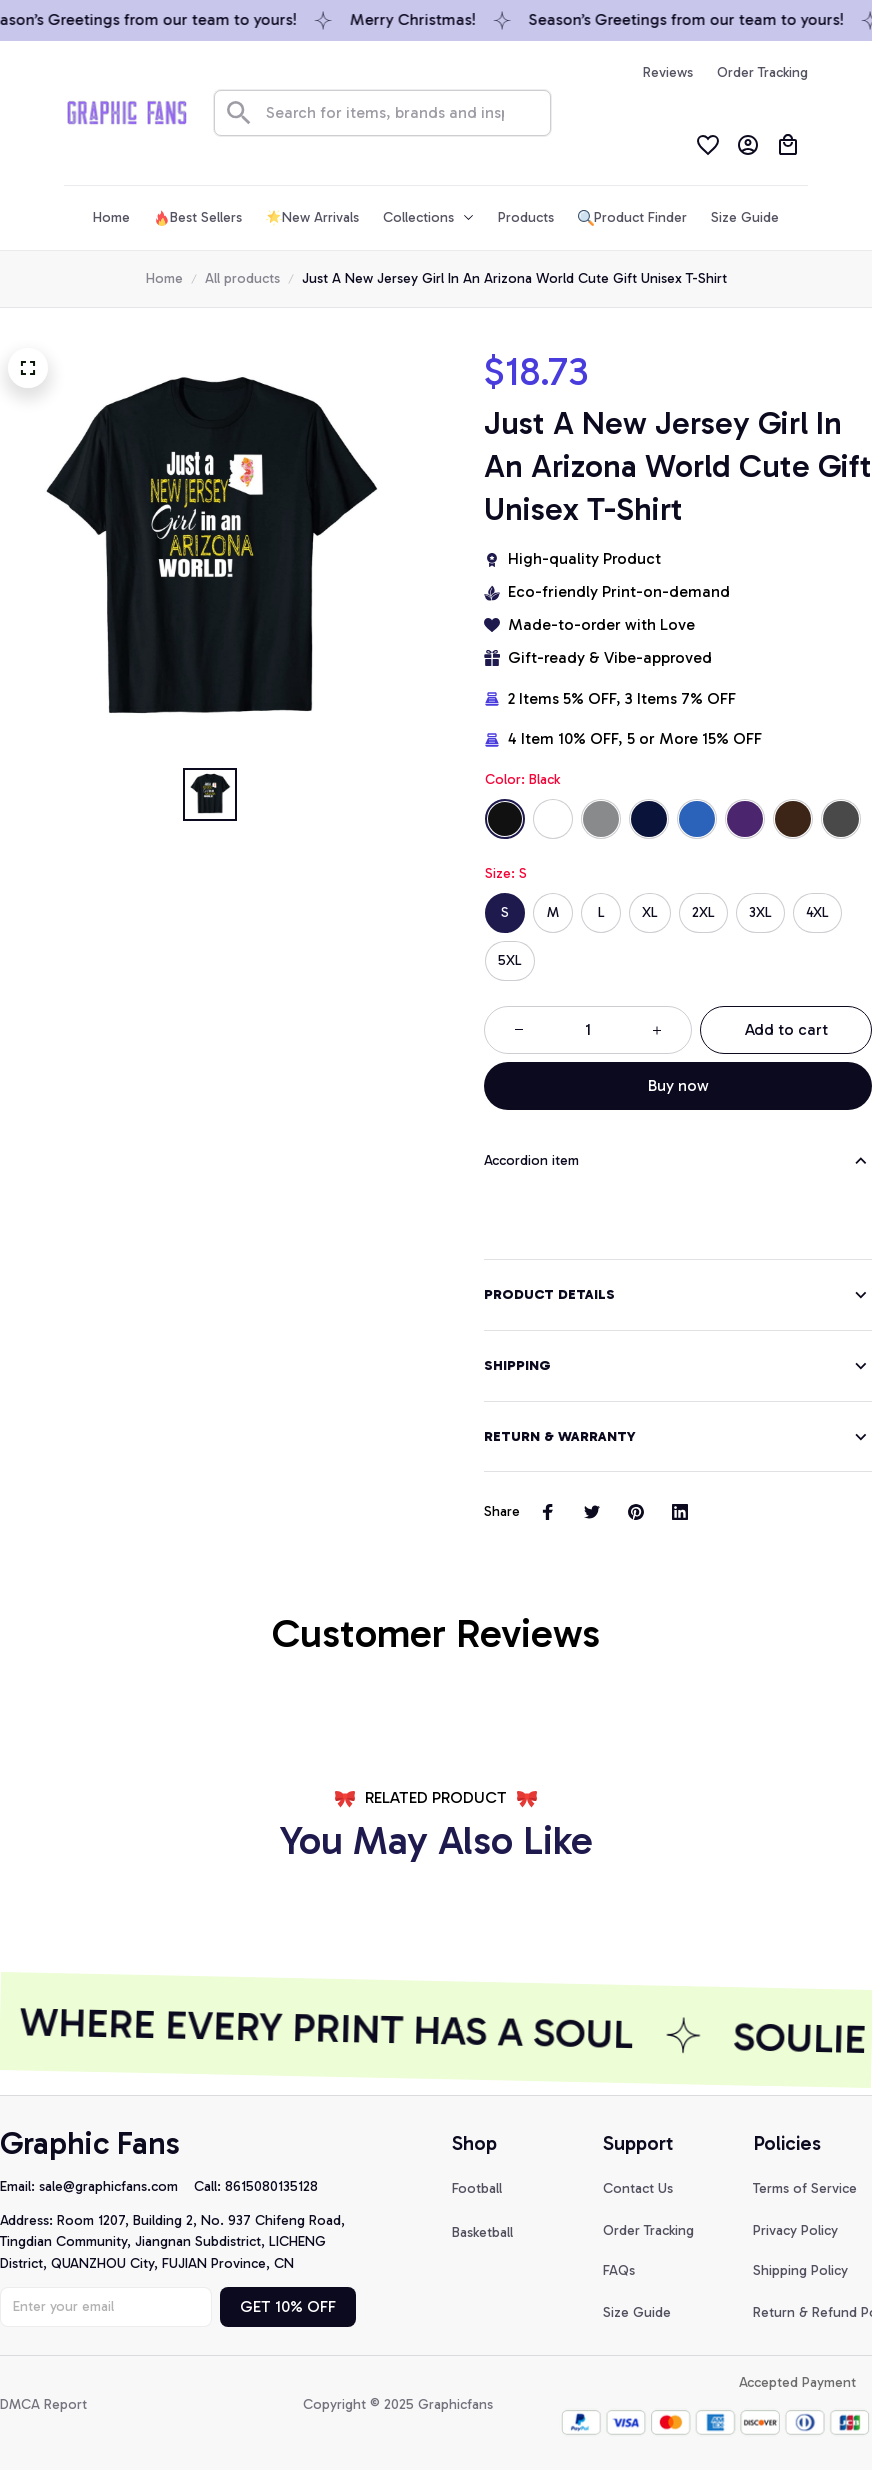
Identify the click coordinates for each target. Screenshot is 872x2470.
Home (164, 278)
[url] (116, 2187)
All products (242, 278)
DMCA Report (43, 2404)
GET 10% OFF (288, 2306)
